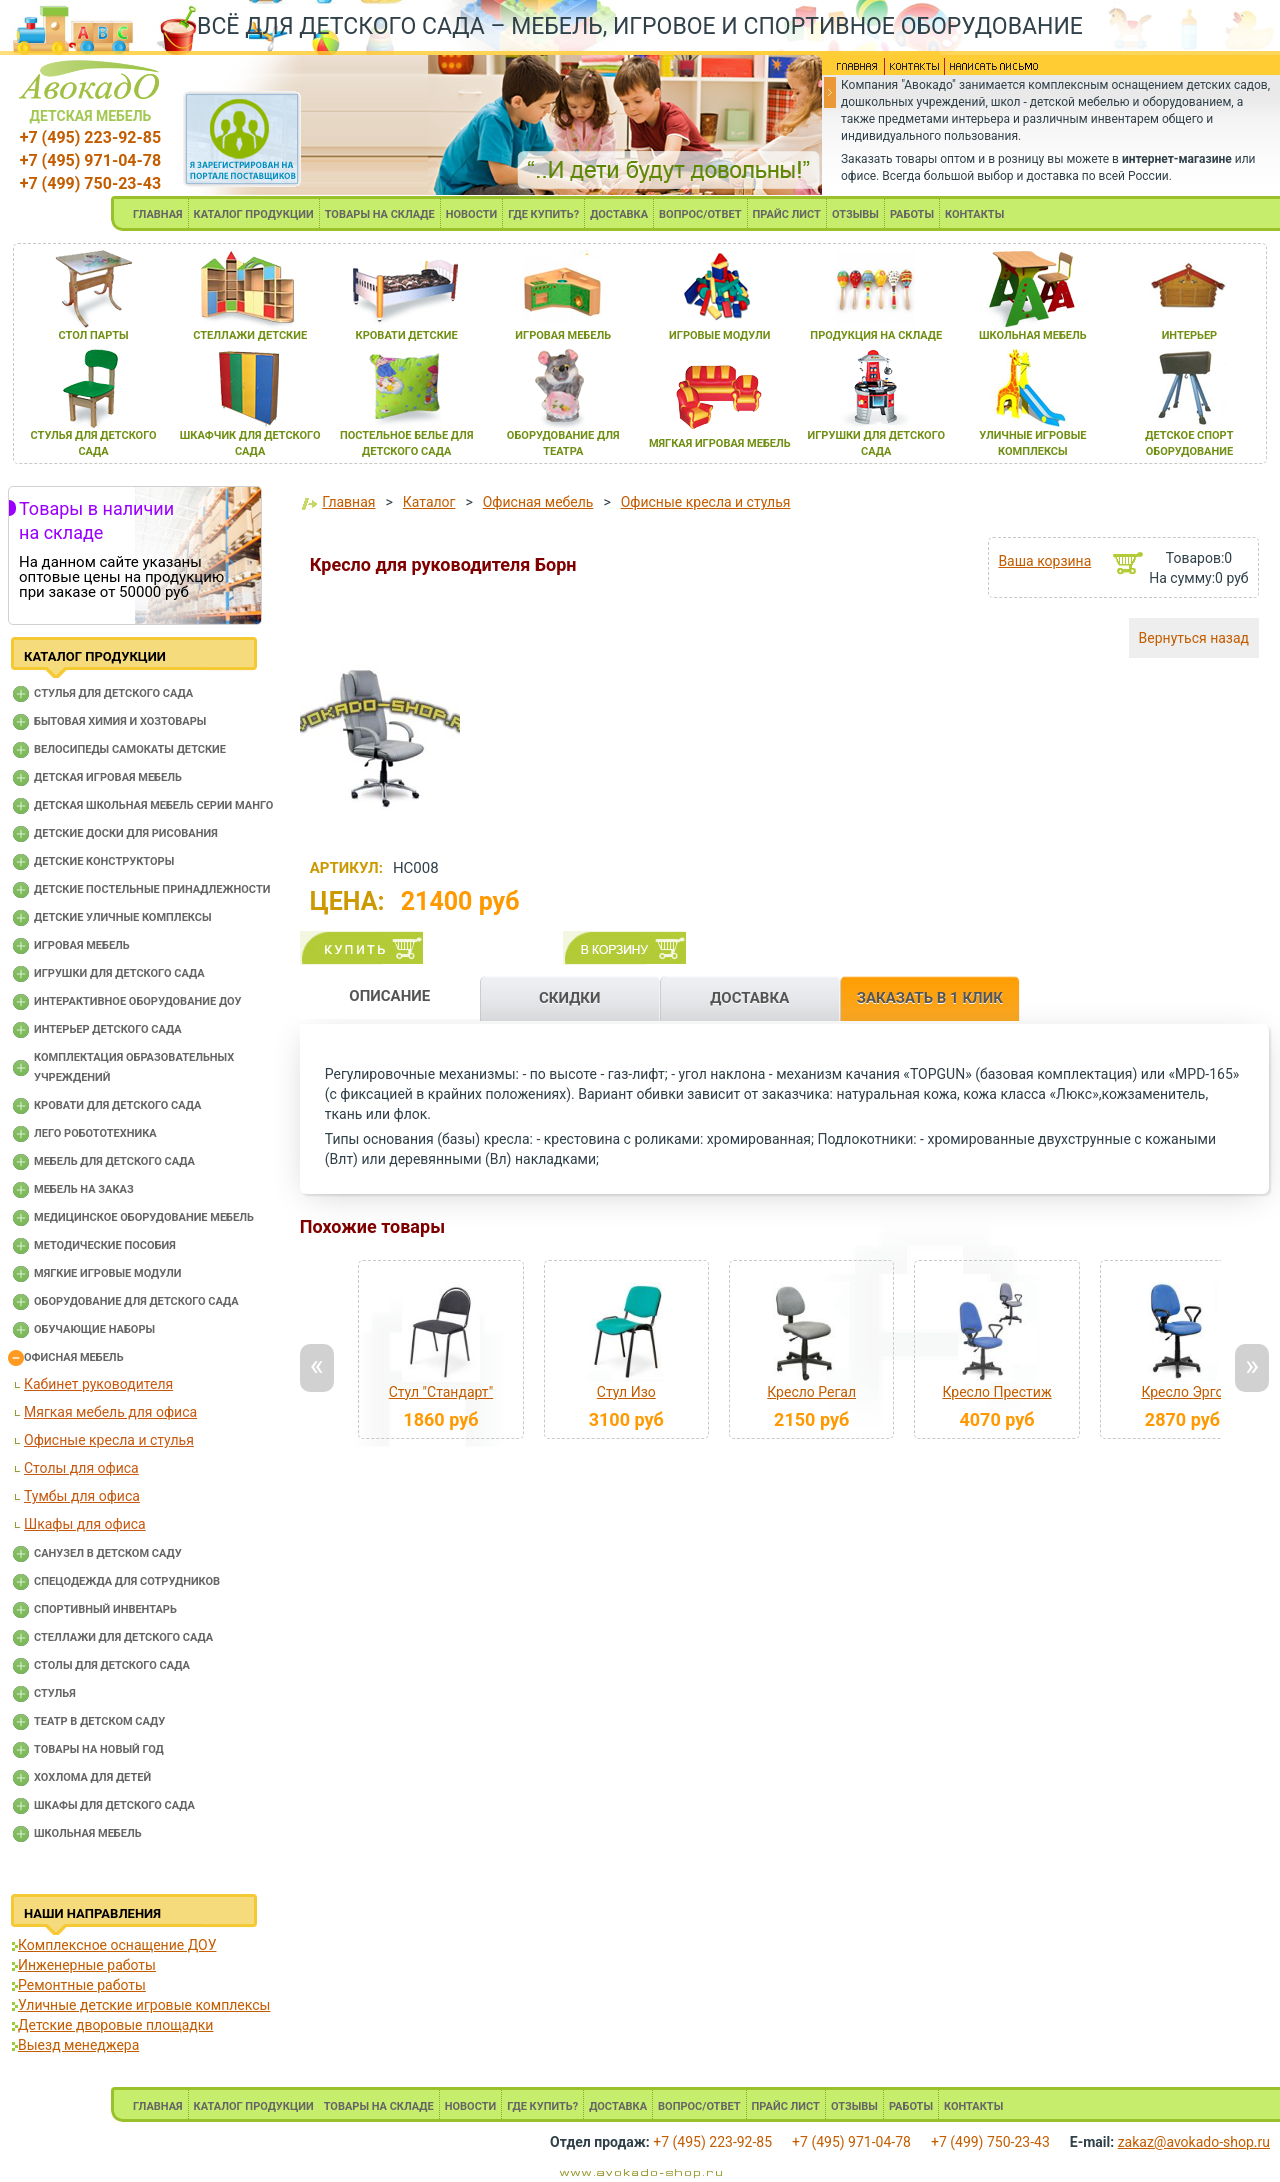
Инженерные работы (87, 1965)
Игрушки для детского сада (119, 973)
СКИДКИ (570, 998)
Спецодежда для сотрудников (127, 1581)
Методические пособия (105, 1245)
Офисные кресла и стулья (109, 1440)
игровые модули (719, 335)
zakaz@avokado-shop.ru (1194, 2142)
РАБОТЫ (912, 214)
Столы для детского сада (112, 1665)
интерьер (1190, 335)
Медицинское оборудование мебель (144, 1217)
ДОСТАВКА (619, 214)
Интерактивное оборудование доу (138, 1001)
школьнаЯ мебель (1033, 335)
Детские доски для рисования (126, 833)
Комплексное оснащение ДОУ (117, 1945)
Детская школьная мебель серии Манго (153, 805)
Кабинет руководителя (98, 1384)
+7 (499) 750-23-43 (90, 183)
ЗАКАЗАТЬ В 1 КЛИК (930, 998)
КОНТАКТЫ (974, 214)
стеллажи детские (250, 335)
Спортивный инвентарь (105, 1609)
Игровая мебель (82, 945)
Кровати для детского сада (117, 1105)
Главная (348, 502)
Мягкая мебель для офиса (110, 1412)
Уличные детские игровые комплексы (144, 2005)
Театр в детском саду (99, 1721)
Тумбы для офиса (82, 1496)
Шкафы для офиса (85, 1524)
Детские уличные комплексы (123, 917)
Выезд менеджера (78, 2045)
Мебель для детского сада (114, 1161)
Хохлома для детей (92, 1777)
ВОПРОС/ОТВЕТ (700, 214)
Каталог (429, 502)
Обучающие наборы (94, 1329)
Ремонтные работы (82, 1985)
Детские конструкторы (104, 861)
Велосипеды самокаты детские (130, 749)
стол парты (93, 335)
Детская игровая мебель (108, 777)
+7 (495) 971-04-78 (90, 160)
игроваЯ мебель (563, 335)
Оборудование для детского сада (136, 1301)
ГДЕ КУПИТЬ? (543, 214)
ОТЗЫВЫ (855, 214)
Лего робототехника (95, 1133)
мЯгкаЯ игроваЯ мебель (720, 443)
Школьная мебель (88, 1833)
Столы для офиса (81, 1468)
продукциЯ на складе (876, 335)
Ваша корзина (1044, 561)
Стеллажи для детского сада (123, 1637)
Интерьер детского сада (108, 1029)
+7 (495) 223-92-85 (90, 137)
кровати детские (407, 335)
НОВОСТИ (472, 214)
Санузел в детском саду (108, 1553)
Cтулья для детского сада (113, 693)
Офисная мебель (74, 1357)
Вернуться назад (1194, 638)
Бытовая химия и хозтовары (120, 721)
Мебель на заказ (84, 1189)
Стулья (55, 1693)
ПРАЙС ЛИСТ (787, 214)
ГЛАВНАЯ (158, 214)
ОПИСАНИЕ (389, 996)
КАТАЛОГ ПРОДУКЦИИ (254, 214)
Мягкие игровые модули (107, 1273)
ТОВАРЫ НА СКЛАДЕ (380, 214)
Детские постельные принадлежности (152, 889)
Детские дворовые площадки (115, 2025)
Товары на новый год (99, 1749)
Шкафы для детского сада (114, 1805)
